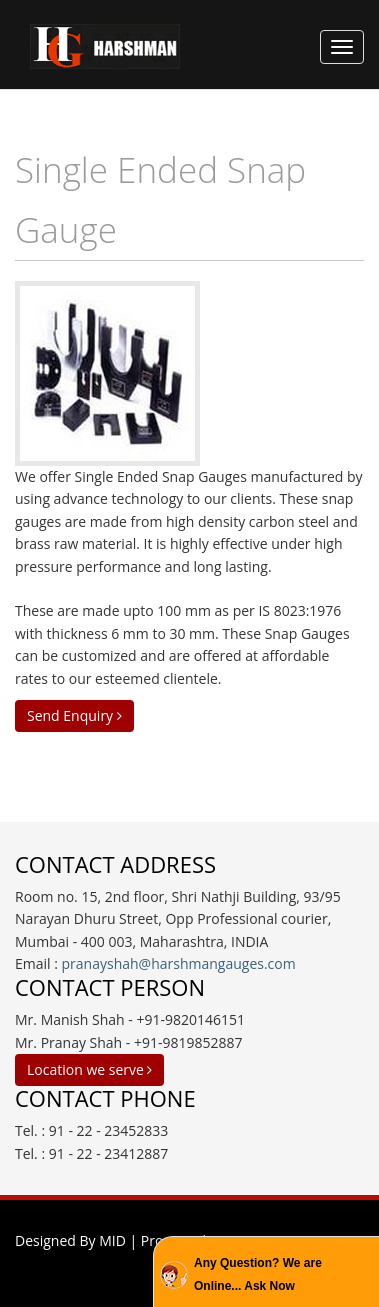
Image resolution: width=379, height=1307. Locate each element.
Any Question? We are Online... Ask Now (258, 1274)
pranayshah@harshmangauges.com (179, 963)
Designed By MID (70, 1240)
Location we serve (89, 1069)
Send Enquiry (74, 715)
